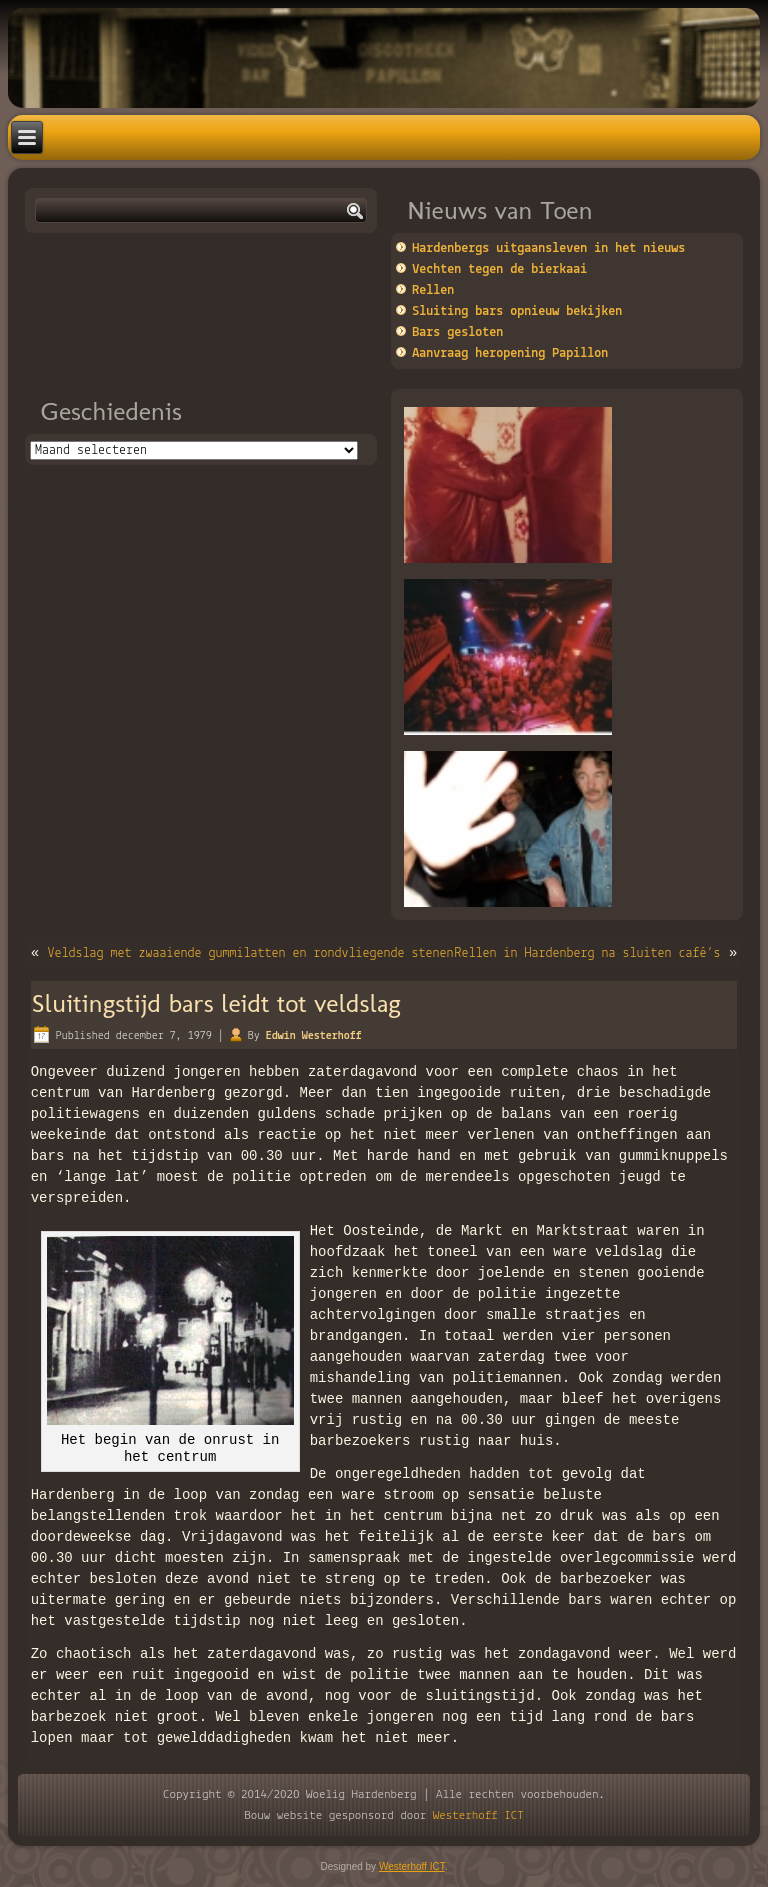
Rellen (433, 290)
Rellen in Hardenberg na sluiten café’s (588, 953)
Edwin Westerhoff (314, 1036)
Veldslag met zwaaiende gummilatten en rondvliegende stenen (250, 953)
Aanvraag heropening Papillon (510, 353)
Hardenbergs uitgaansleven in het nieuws (548, 248)
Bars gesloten (457, 332)
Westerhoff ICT (478, 1815)
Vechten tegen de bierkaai (499, 269)
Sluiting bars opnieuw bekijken (517, 311)
